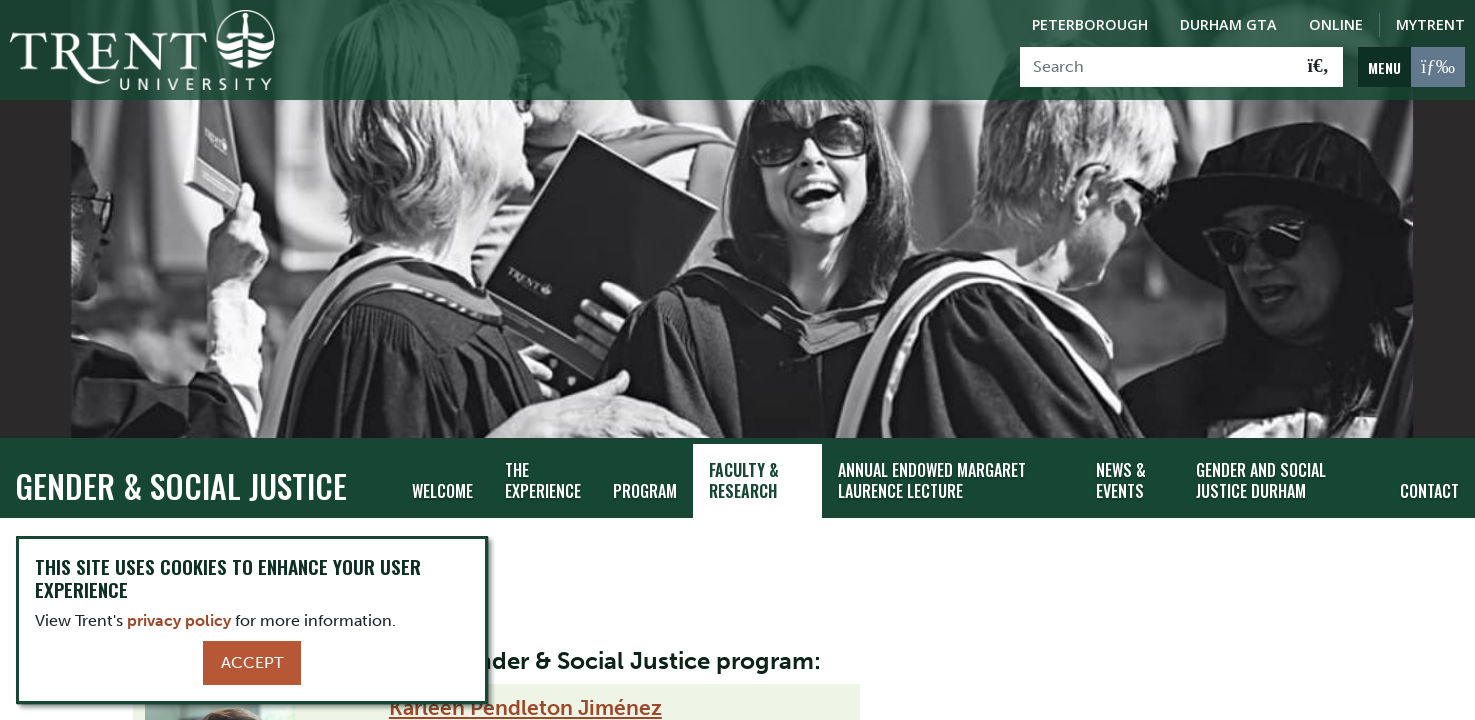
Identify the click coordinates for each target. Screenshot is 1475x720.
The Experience (543, 462)
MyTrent (1430, 24)
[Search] (1157, 67)
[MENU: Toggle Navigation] (1411, 67)
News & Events (1121, 462)
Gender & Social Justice (181, 467)
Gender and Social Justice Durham (1261, 462)
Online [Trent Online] (1336, 24)
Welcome (442, 473)
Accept (252, 662)
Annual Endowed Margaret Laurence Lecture (932, 462)
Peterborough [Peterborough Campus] (1090, 24)
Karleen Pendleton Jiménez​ (525, 689)
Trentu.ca (54, 526)
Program (645, 473)
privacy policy (179, 620)
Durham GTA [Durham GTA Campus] (1228, 24)
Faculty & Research (744, 462)
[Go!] (1318, 67)
